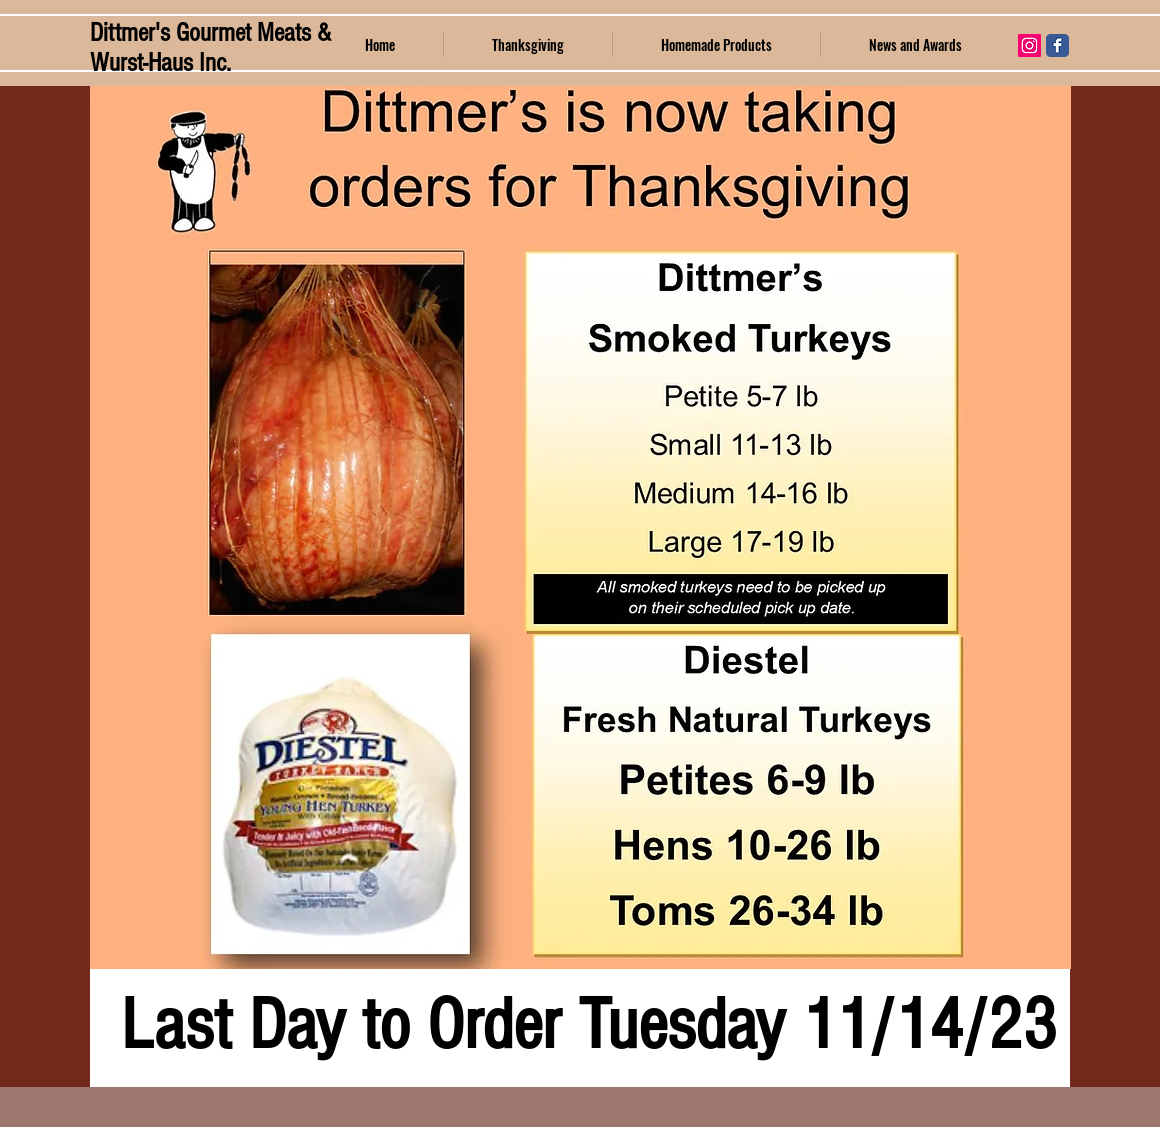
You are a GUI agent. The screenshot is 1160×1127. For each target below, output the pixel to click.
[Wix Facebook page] (1057, 45)
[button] (716, 44)
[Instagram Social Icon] (1029, 45)
